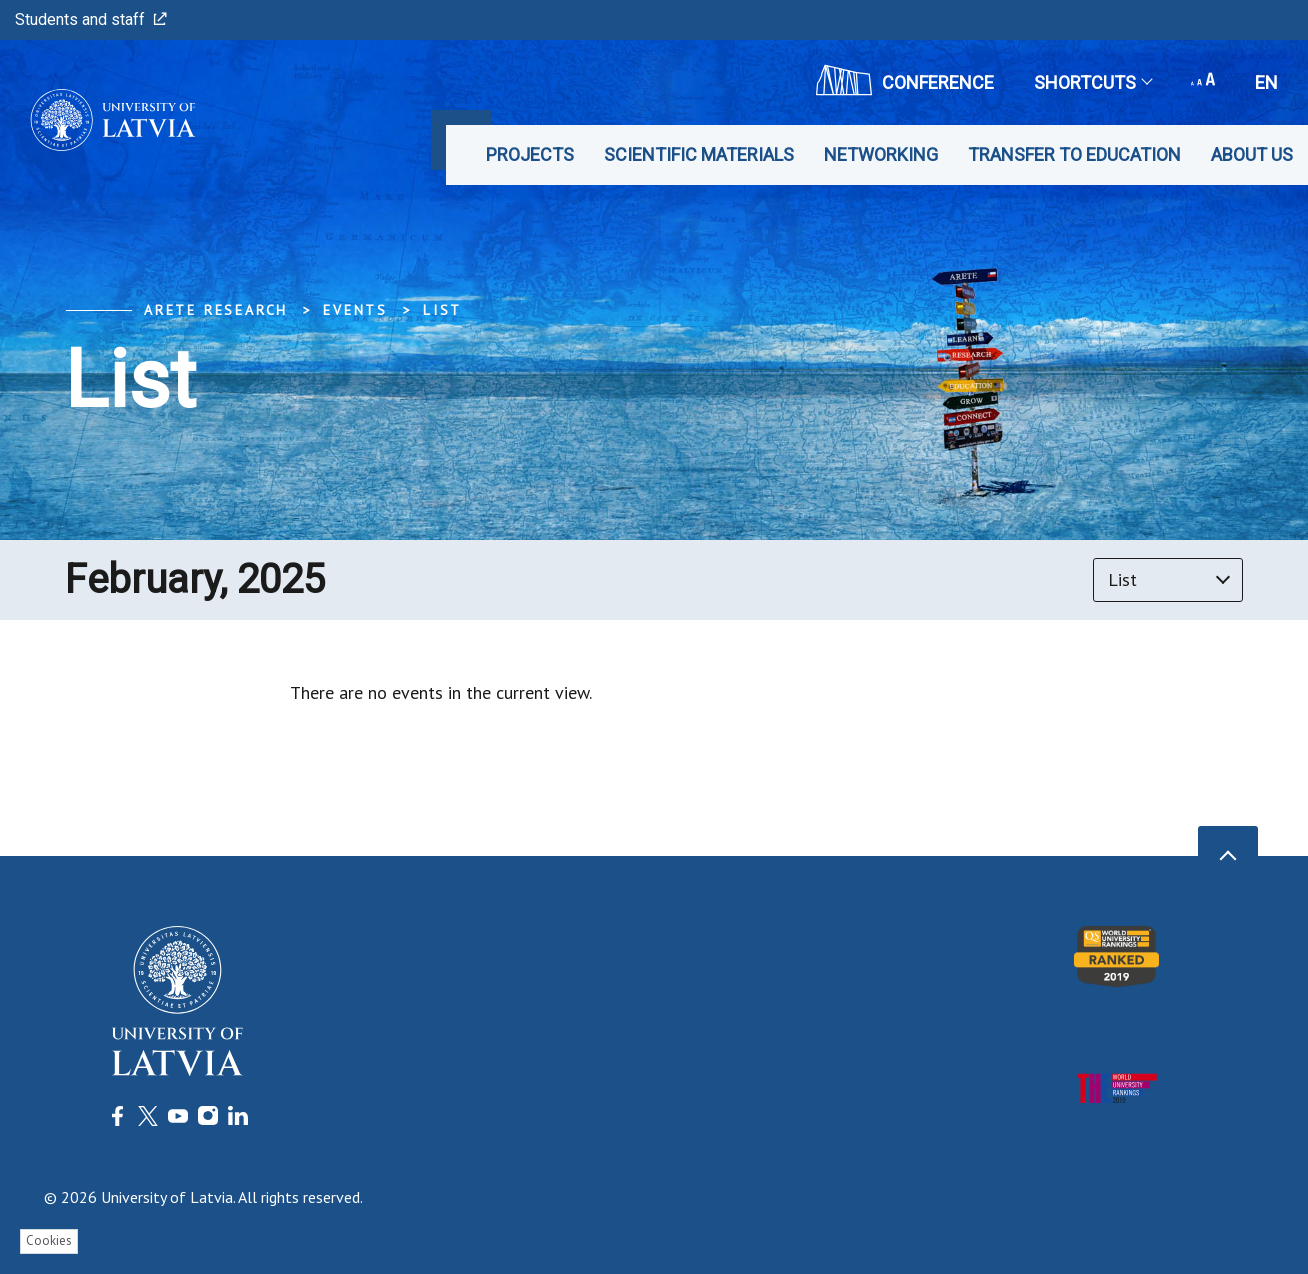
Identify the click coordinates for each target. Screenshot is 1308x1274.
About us (1252, 154)
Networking (881, 154)
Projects (530, 154)
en (1266, 82)
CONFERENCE (905, 80)
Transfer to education (1074, 154)
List (442, 310)
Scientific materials (699, 154)
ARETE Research (216, 310)
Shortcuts (1092, 82)
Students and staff (91, 19)
